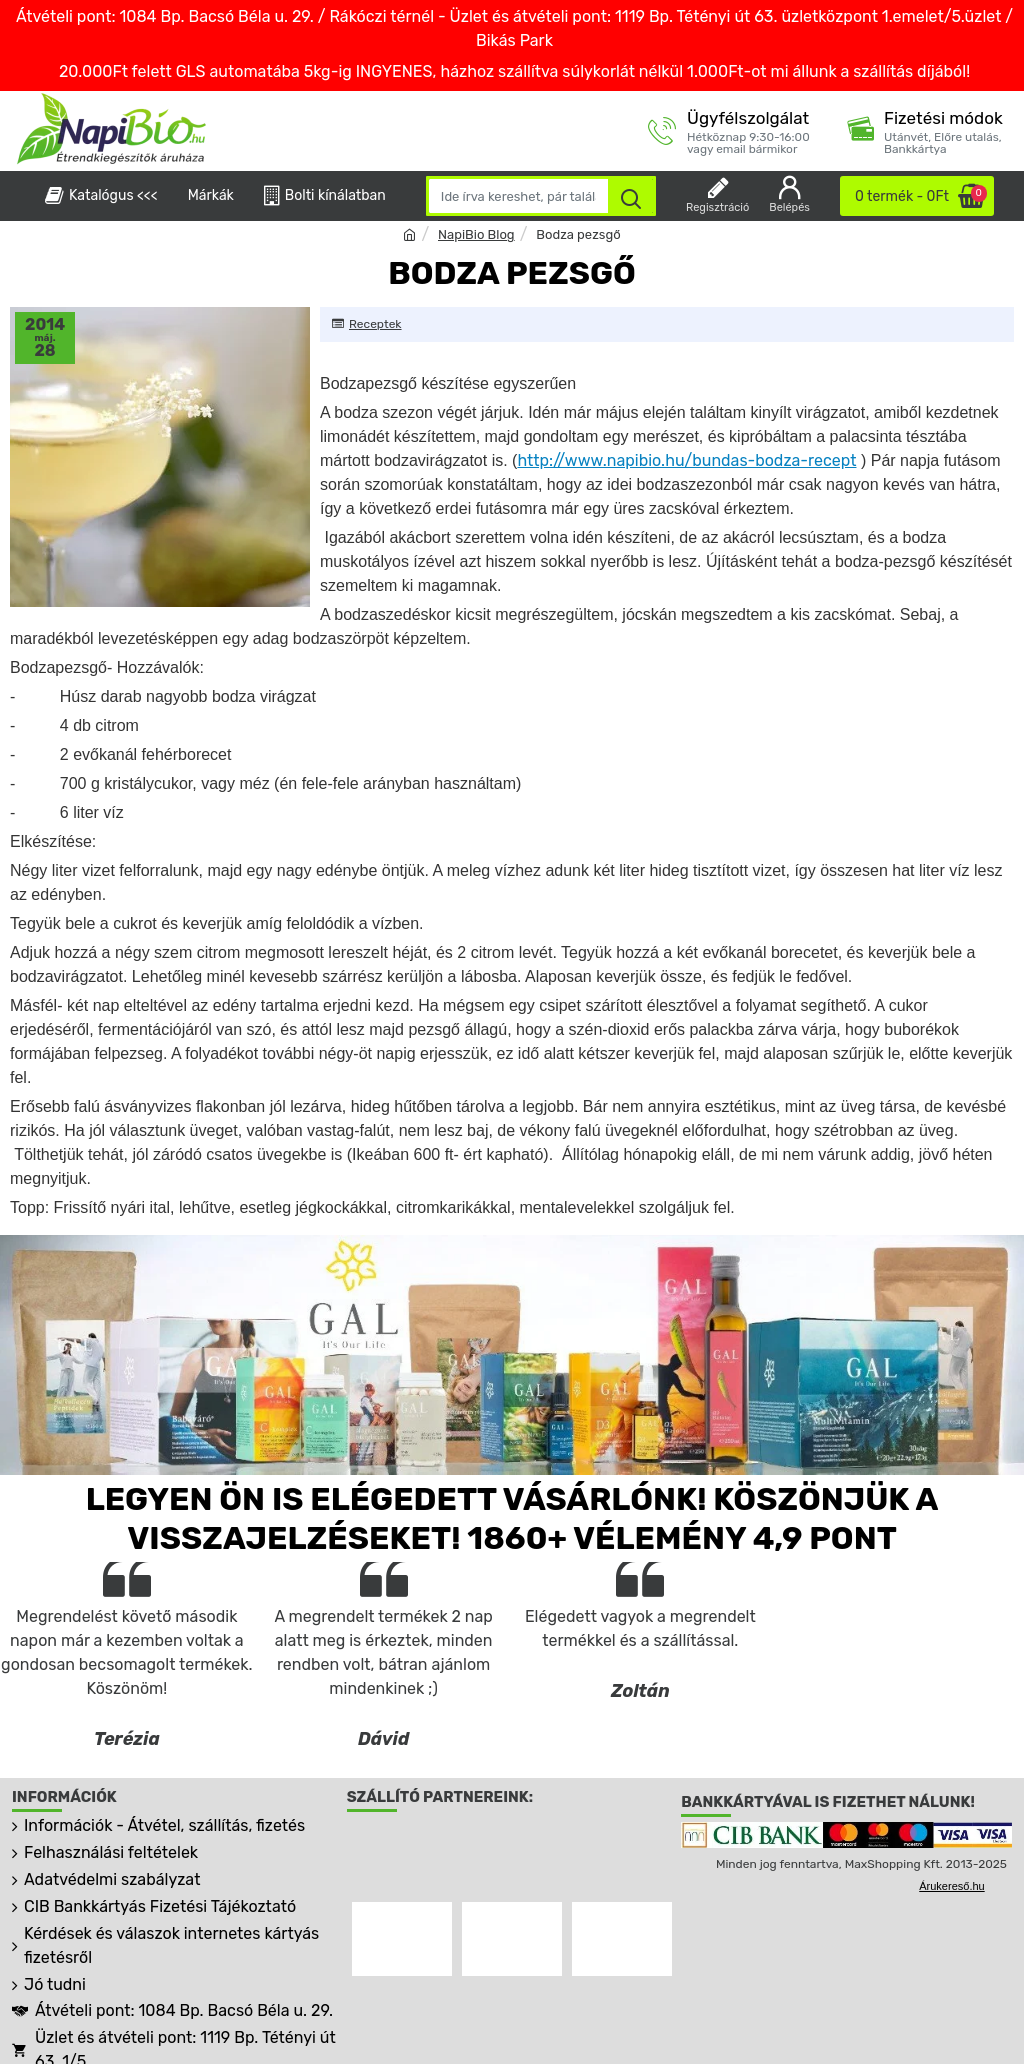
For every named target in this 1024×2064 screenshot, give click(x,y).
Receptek (375, 324)
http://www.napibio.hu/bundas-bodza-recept (686, 460)
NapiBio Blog (476, 234)
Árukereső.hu (951, 1886)
